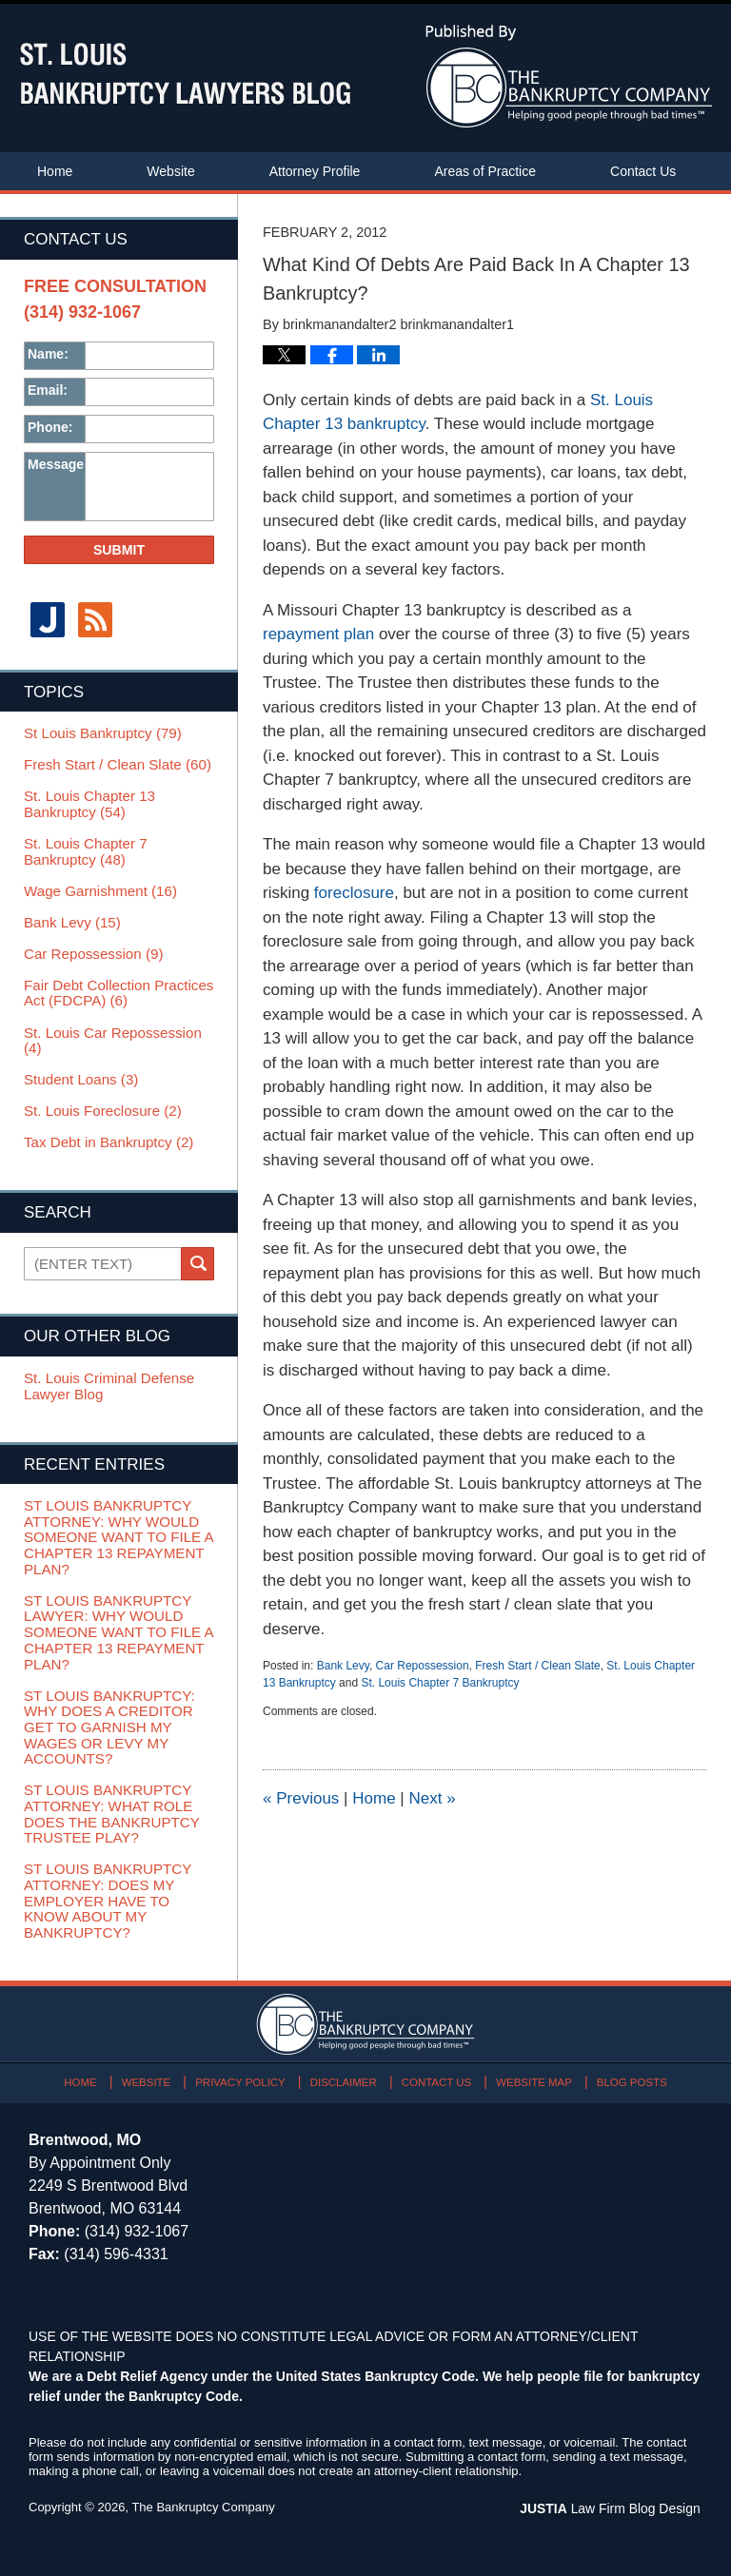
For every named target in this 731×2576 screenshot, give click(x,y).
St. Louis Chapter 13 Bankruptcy (89, 803)
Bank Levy (343, 1665)
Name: (48, 353)
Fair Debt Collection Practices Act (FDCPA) (118, 991)
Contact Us (643, 171)
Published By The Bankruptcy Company (568, 76)
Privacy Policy (243, 2075)
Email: (48, 390)
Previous (301, 1798)
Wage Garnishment (100, 889)
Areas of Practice (485, 171)
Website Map (532, 2075)
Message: (56, 464)
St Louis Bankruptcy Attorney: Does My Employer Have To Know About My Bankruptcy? (107, 1896)
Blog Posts (628, 2075)
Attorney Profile (315, 171)
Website (170, 171)
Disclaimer (344, 2075)
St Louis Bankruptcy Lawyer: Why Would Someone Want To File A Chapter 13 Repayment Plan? (117, 1629)
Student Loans (80, 1077)
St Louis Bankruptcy (102, 732)
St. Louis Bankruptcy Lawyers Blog (185, 74)
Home (54, 171)
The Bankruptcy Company (202, 2502)
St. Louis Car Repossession (112, 1039)
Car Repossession (422, 1665)
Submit (119, 549)
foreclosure (354, 893)
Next (431, 1798)
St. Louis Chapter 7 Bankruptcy (440, 1682)
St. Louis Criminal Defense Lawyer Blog (108, 1384)
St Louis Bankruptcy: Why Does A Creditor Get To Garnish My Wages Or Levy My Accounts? (108, 1724)
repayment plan (318, 634)
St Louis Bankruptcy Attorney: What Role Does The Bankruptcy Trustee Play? (111, 1810)
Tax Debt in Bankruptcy (108, 1140)
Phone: (50, 427)
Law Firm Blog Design (611, 2503)
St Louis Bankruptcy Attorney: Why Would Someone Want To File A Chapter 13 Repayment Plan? (117, 1535)
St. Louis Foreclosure (102, 1109)
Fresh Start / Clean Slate (537, 1665)
